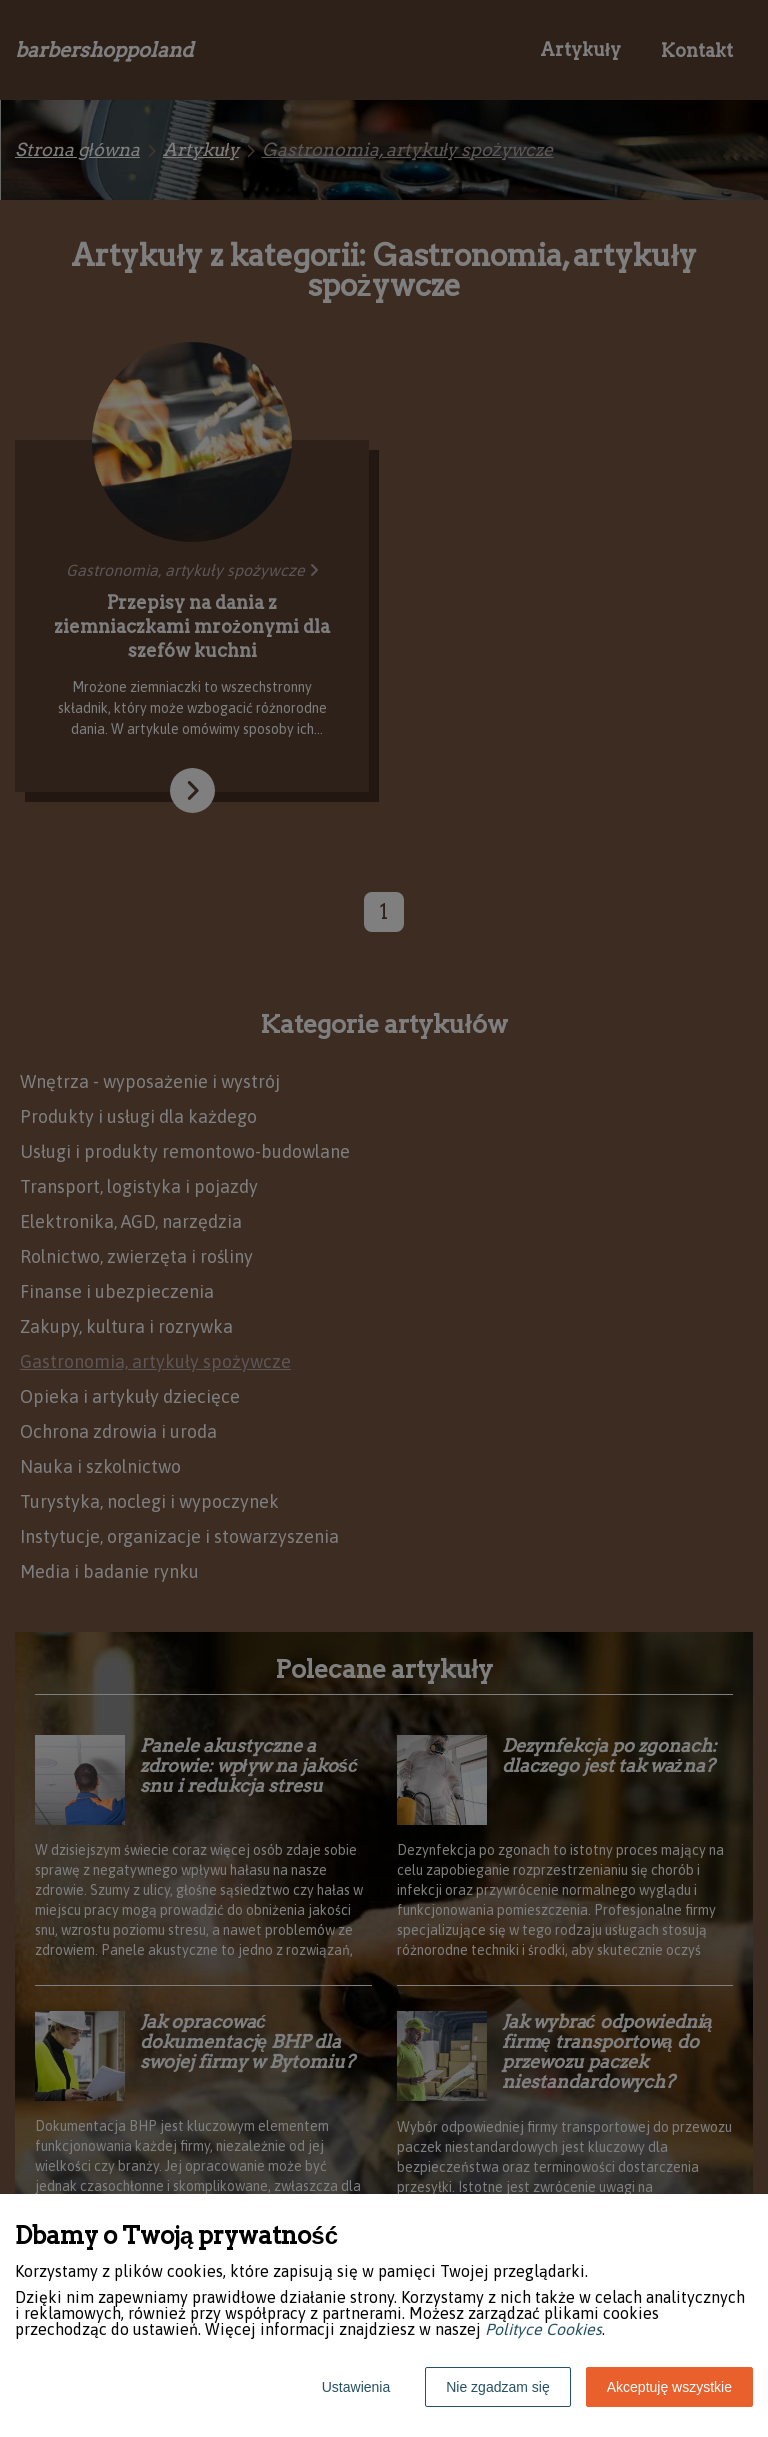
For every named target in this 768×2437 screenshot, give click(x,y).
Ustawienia (356, 2387)
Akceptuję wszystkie (669, 2387)
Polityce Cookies (543, 2329)
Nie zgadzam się (498, 2387)
